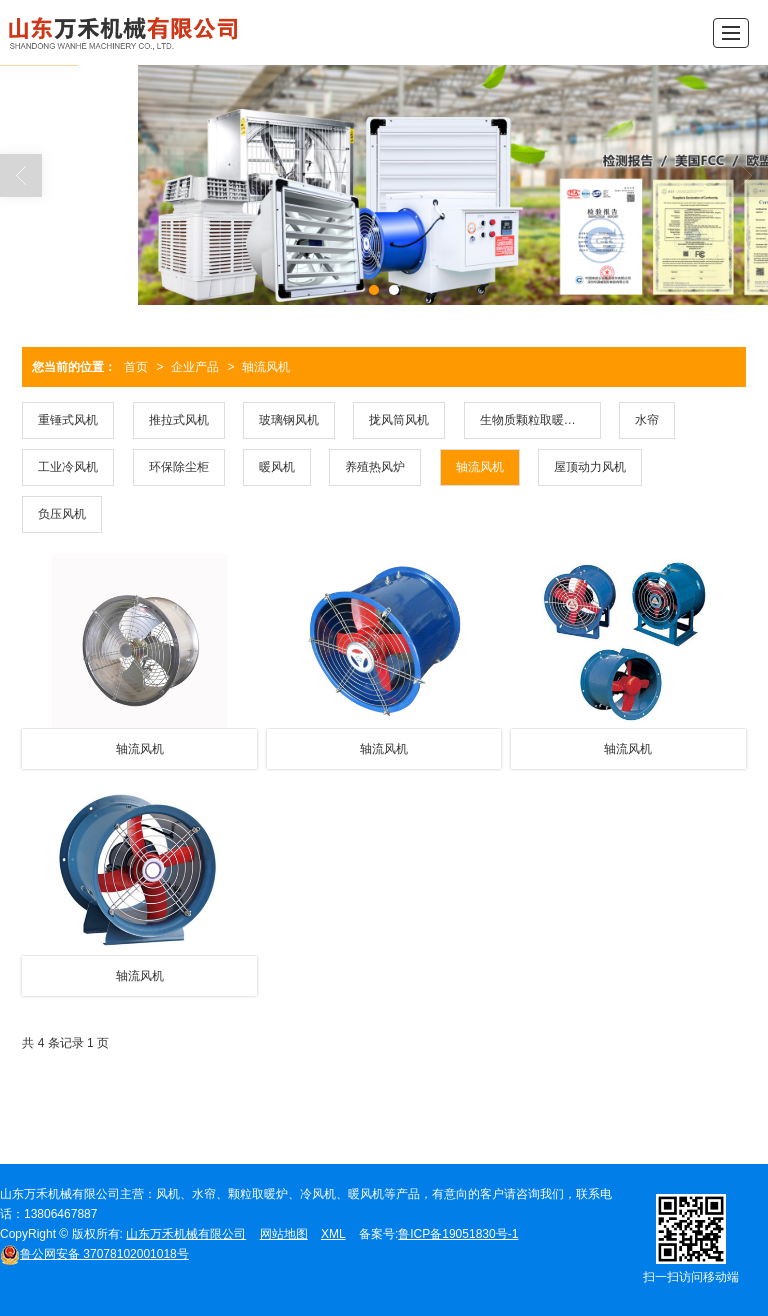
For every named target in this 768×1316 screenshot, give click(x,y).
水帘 (647, 420)
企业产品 (195, 367)
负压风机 (62, 514)
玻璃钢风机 (289, 420)
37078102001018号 (94, 1254)
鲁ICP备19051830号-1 (458, 1234)
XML (333, 1234)
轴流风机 (266, 367)
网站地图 (284, 1234)
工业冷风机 (68, 467)
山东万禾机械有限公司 (186, 1234)
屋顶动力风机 (590, 467)
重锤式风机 (68, 420)
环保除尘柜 (179, 467)
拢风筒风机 (399, 420)
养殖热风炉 (375, 467)
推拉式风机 (179, 420)
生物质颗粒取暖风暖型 (540, 420)
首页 (136, 367)
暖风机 (277, 467)
